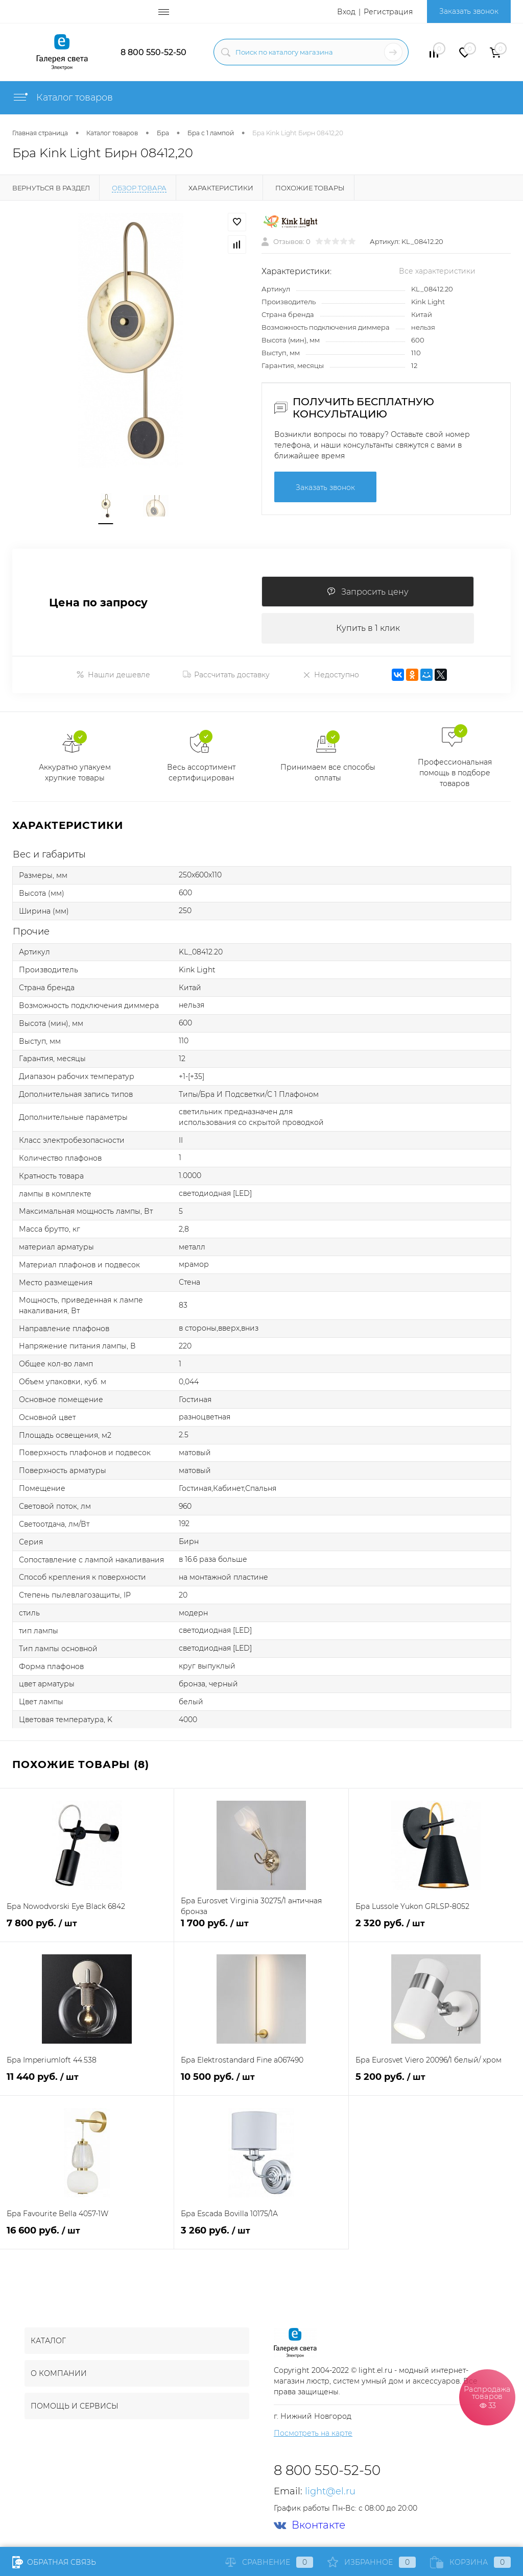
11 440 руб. (87, 2083)
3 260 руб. (261, 2236)
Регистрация (388, 11)
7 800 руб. (87, 1929)
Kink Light (428, 302)
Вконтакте (309, 2525)
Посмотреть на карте (313, 2433)
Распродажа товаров (487, 2396)
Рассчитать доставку (226, 674)
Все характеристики (437, 271)
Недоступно (330, 674)
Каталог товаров (62, 97)
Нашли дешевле (113, 674)
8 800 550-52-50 (153, 52)
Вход (346, 11)
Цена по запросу (98, 602)
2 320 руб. (435, 1929)
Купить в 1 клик (368, 628)
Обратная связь (54, 2562)
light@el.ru (330, 2491)
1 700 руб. (261, 1929)
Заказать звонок (468, 11)
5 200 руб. (435, 2083)
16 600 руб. (87, 2236)
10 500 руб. (261, 2083)
